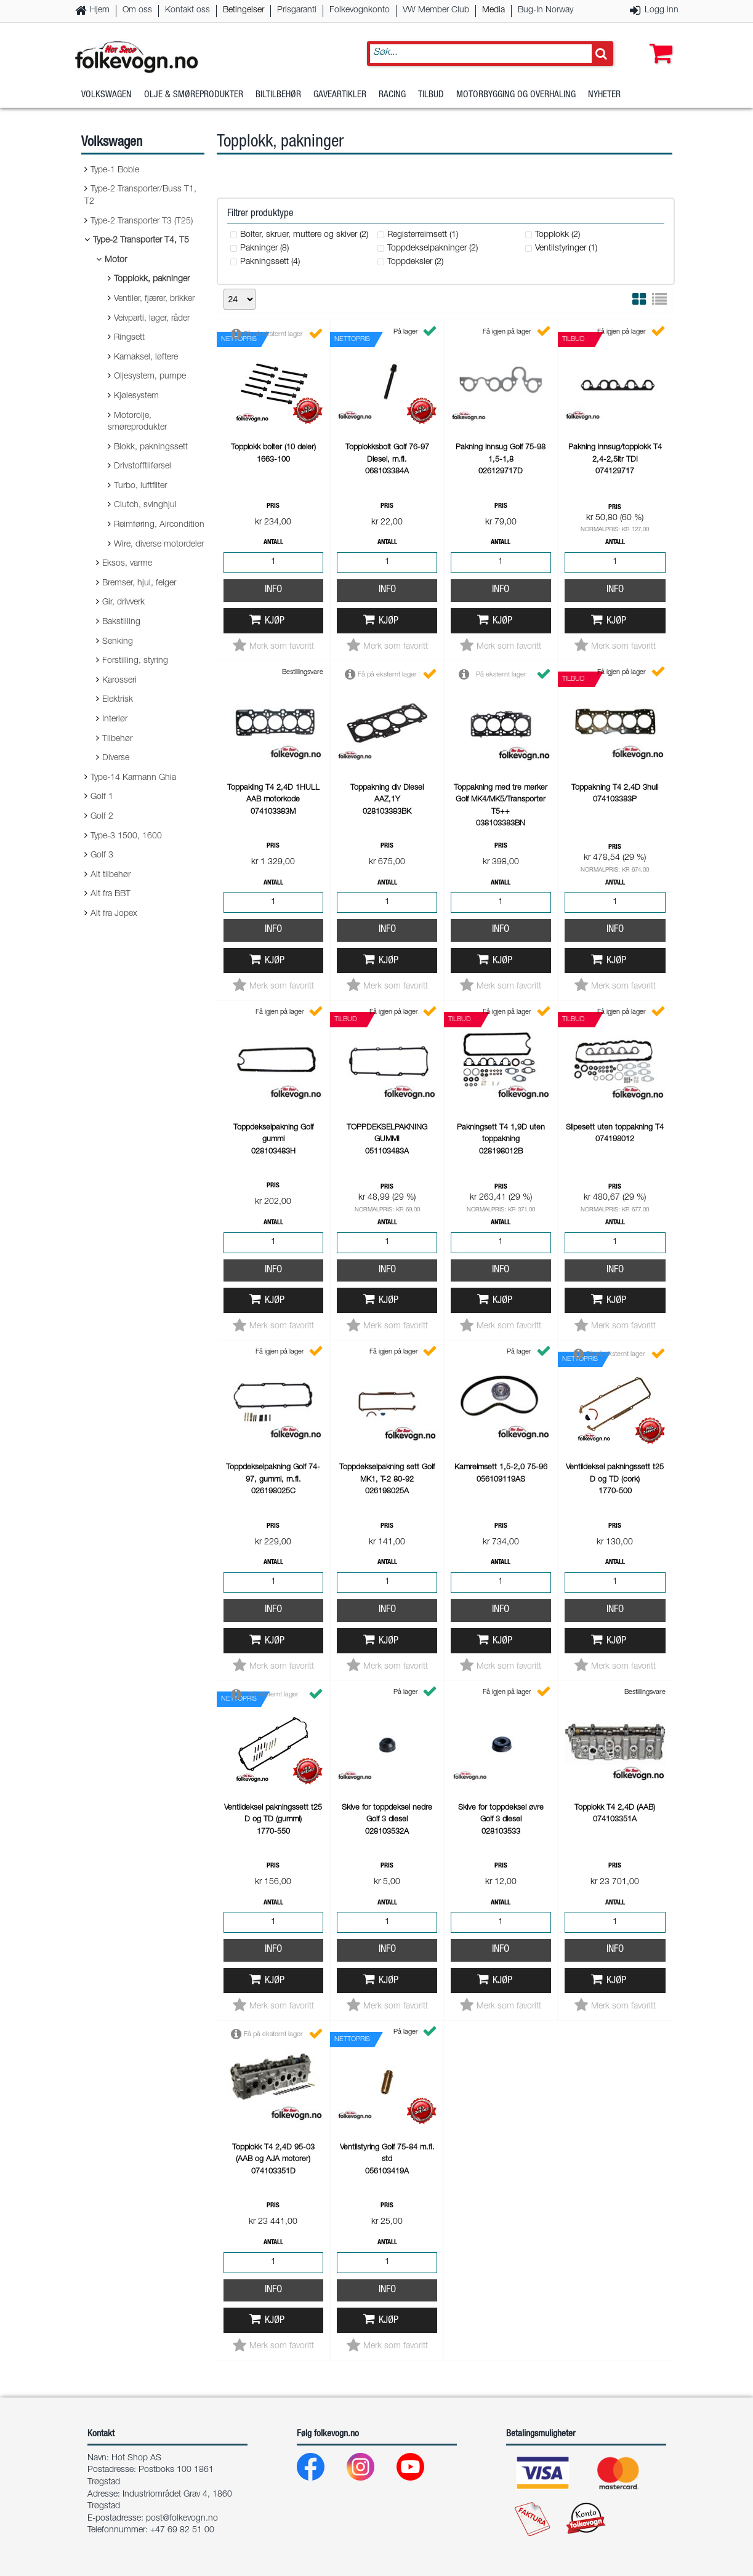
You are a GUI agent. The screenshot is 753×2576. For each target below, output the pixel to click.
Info (273, 590)
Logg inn (662, 10)
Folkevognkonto (359, 10)
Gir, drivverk (123, 602)
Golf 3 (102, 855)
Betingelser (243, 10)
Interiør (114, 719)
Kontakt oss (187, 10)
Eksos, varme (127, 564)
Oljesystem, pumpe (150, 376)
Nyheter (604, 95)
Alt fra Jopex (114, 914)
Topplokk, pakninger (152, 279)
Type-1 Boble (115, 170)
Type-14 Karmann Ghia (133, 778)
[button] (658, 41)
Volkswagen (106, 95)
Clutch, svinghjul (145, 505)
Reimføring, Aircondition (159, 525)
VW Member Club (436, 10)
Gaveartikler (339, 95)
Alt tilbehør (111, 875)
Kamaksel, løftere (146, 357)
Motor (116, 260)
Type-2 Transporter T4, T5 (141, 240)
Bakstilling (121, 622)
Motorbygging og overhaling (516, 95)
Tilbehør (117, 739)
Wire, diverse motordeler (159, 544)
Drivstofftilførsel (142, 466)
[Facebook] (320, 2470)
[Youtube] (420, 2470)
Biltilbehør (278, 95)
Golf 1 (102, 797)
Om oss (137, 10)
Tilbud (431, 95)
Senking (117, 642)
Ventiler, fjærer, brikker (154, 299)
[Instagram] (370, 2470)
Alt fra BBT (111, 894)
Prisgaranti (296, 10)
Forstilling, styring (135, 661)
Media (493, 10)
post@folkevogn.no (182, 2518)
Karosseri (119, 680)
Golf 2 (102, 817)
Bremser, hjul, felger (139, 583)
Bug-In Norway (545, 10)
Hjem (100, 10)
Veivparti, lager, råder (152, 319)
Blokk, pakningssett (151, 447)
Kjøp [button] (274, 621)
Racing (392, 95)
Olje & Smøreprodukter (193, 95)
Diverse (115, 758)
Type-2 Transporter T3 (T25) (142, 221)
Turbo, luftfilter (140, 486)
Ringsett (129, 338)
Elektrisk (117, 700)
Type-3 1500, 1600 (126, 836)
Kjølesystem (136, 396)
